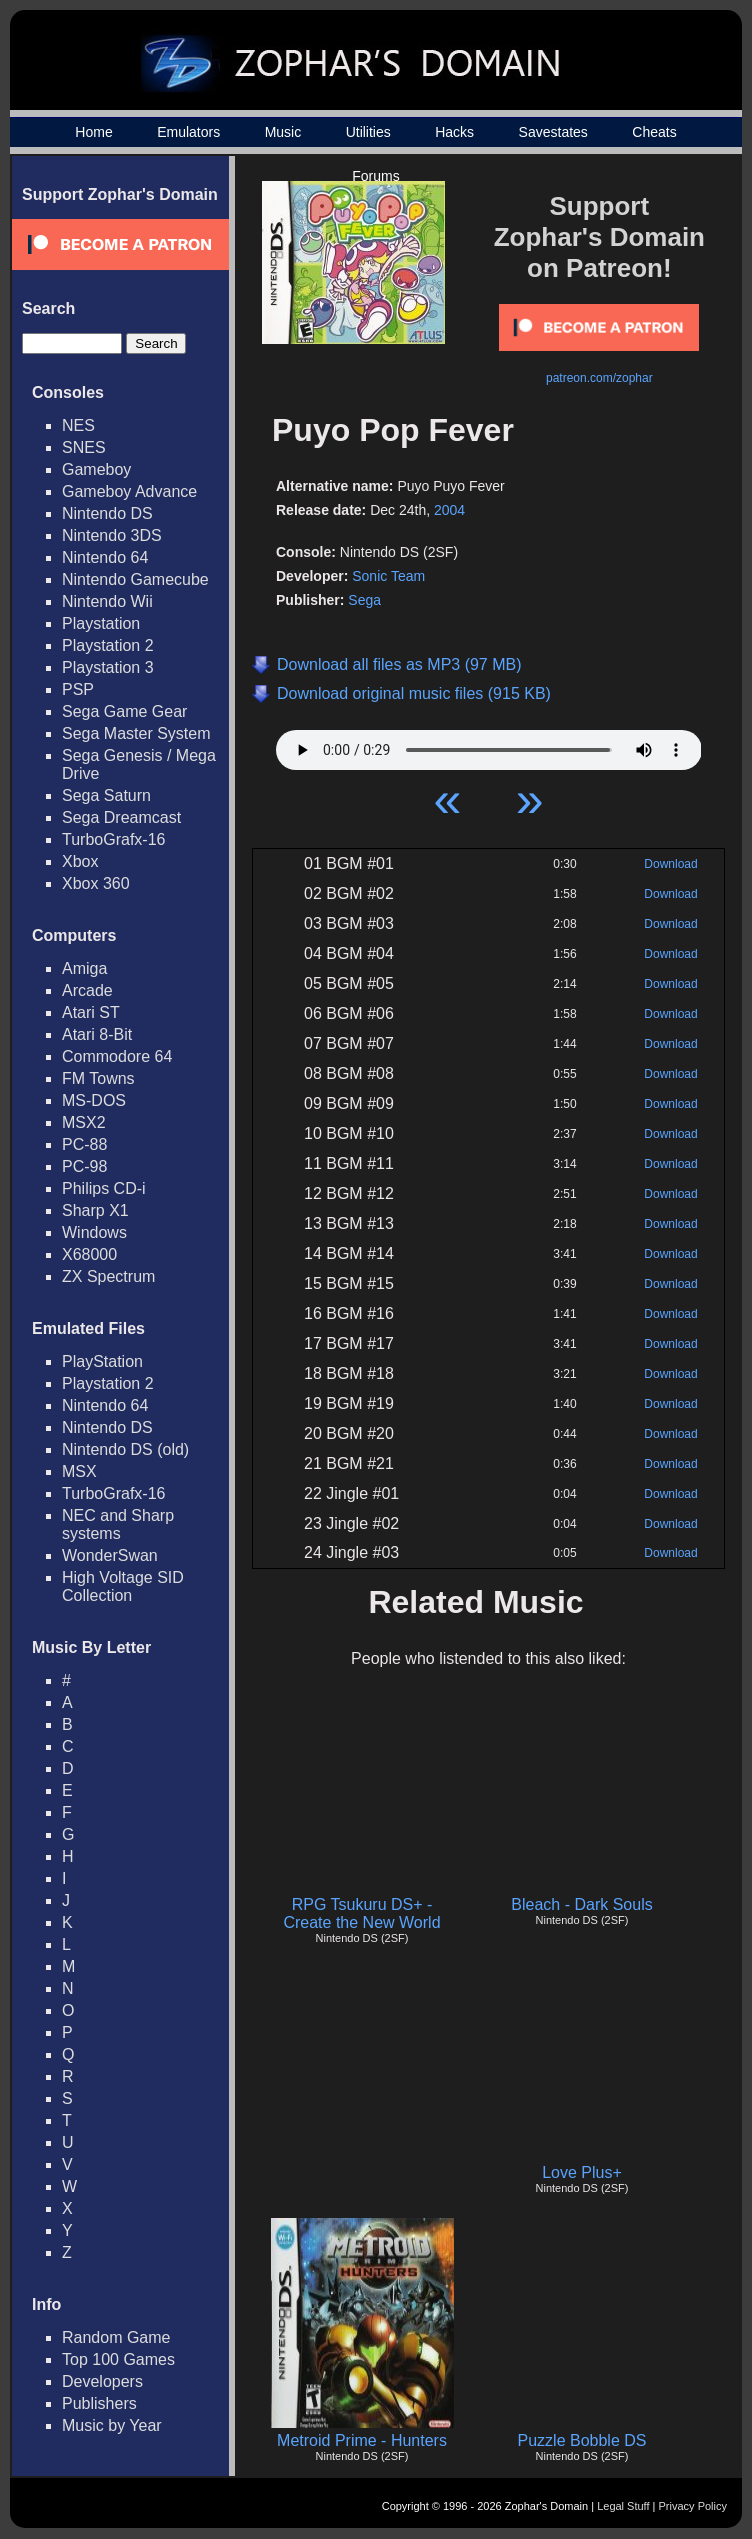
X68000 (89, 1254)
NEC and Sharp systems (118, 1524)
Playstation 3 (108, 667)
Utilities (368, 132)
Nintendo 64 (105, 557)
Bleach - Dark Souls (581, 1904)
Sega (364, 600)
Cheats (654, 132)
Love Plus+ (582, 2172)
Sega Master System (136, 733)
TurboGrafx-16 (113, 839)
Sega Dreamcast (121, 817)
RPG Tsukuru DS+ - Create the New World (361, 1913)
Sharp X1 (95, 1210)
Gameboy (96, 469)
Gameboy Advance (129, 491)
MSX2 (84, 1122)
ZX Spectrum (108, 1276)
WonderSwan (110, 1555)
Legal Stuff (623, 2506)
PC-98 (84, 1166)
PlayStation (102, 1361)
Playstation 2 (108, 645)
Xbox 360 (96, 883)
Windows (94, 1232)
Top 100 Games (118, 2359)
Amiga (84, 968)
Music (283, 132)
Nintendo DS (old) (125, 1449)
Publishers (99, 2403)
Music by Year (112, 2425)
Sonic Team (388, 576)
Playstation (101, 623)
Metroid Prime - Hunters (362, 2440)
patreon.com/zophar (599, 378)
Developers (102, 2381)
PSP (78, 689)
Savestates (553, 132)
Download (670, 864)
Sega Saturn (106, 795)
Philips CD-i (104, 1188)
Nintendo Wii (107, 601)
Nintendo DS (107, 513)
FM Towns (98, 1078)
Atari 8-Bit (97, 1034)
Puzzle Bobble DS (582, 2440)
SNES (84, 447)
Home (93, 132)
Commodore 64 (117, 1056)
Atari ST (91, 1012)
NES (78, 425)
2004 (449, 510)
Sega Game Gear (124, 711)
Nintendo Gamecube (135, 579)
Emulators (188, 132)
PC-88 (84, 1144)
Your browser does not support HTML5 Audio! (489, 745)
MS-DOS (94, 1100)
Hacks (454, 132)
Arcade (87, 990)
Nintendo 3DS (112, 535)
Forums (375, 176)
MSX (79, 1471)
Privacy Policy (693, 2506)
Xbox (80, 861)
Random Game (116, 2337)
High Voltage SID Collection (123, 1586)
